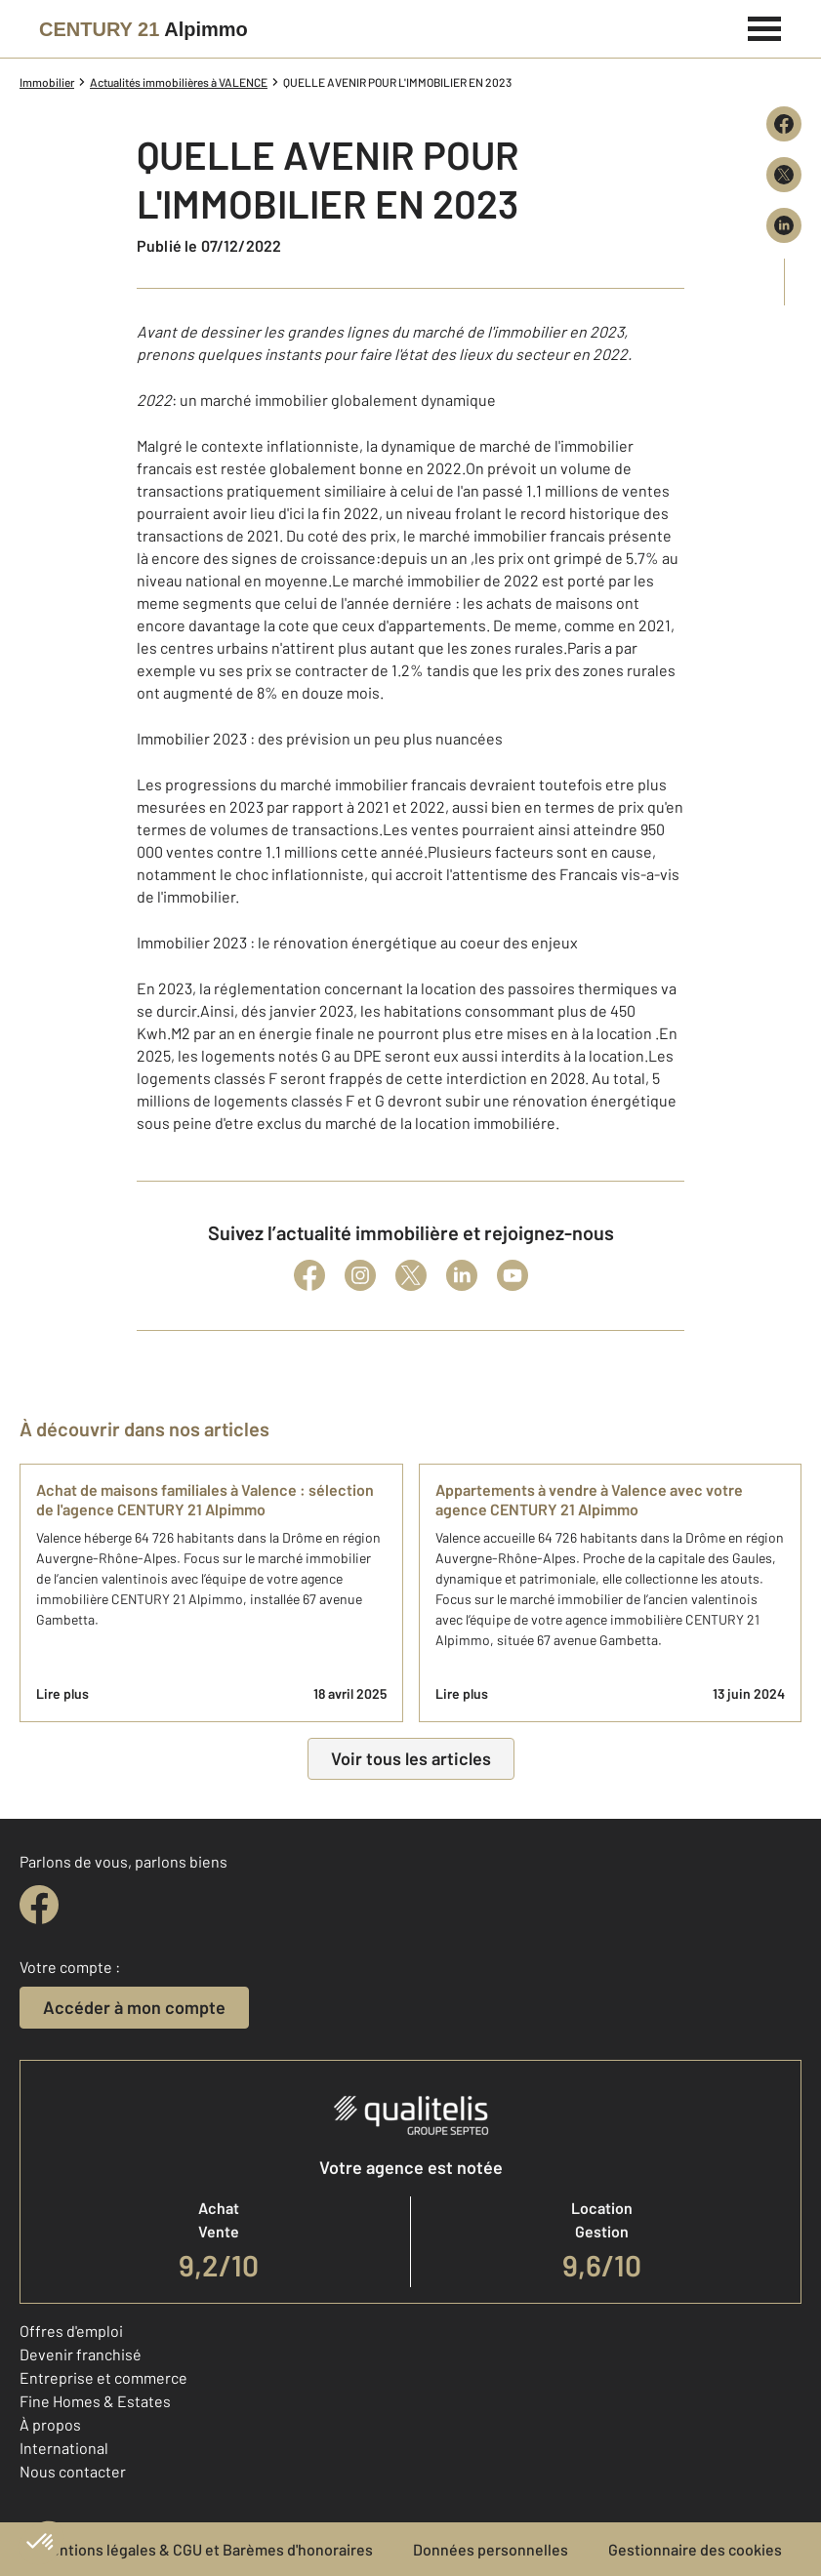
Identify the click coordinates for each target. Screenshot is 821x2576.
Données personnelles (490, 2549)
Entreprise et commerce (103, 2377)
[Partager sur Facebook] (783, 123)
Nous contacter (73, 2471)
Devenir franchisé (81, 2354)
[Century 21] (143, 29)
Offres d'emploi (71, 2330)
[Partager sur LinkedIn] (783, 225)
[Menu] (765, 26)
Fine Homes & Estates (95, 2401)
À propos (50, 2424)
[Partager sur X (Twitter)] (783, 174)
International (64, 2447)
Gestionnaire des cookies (695, 2549)
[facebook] (39, 1904)
